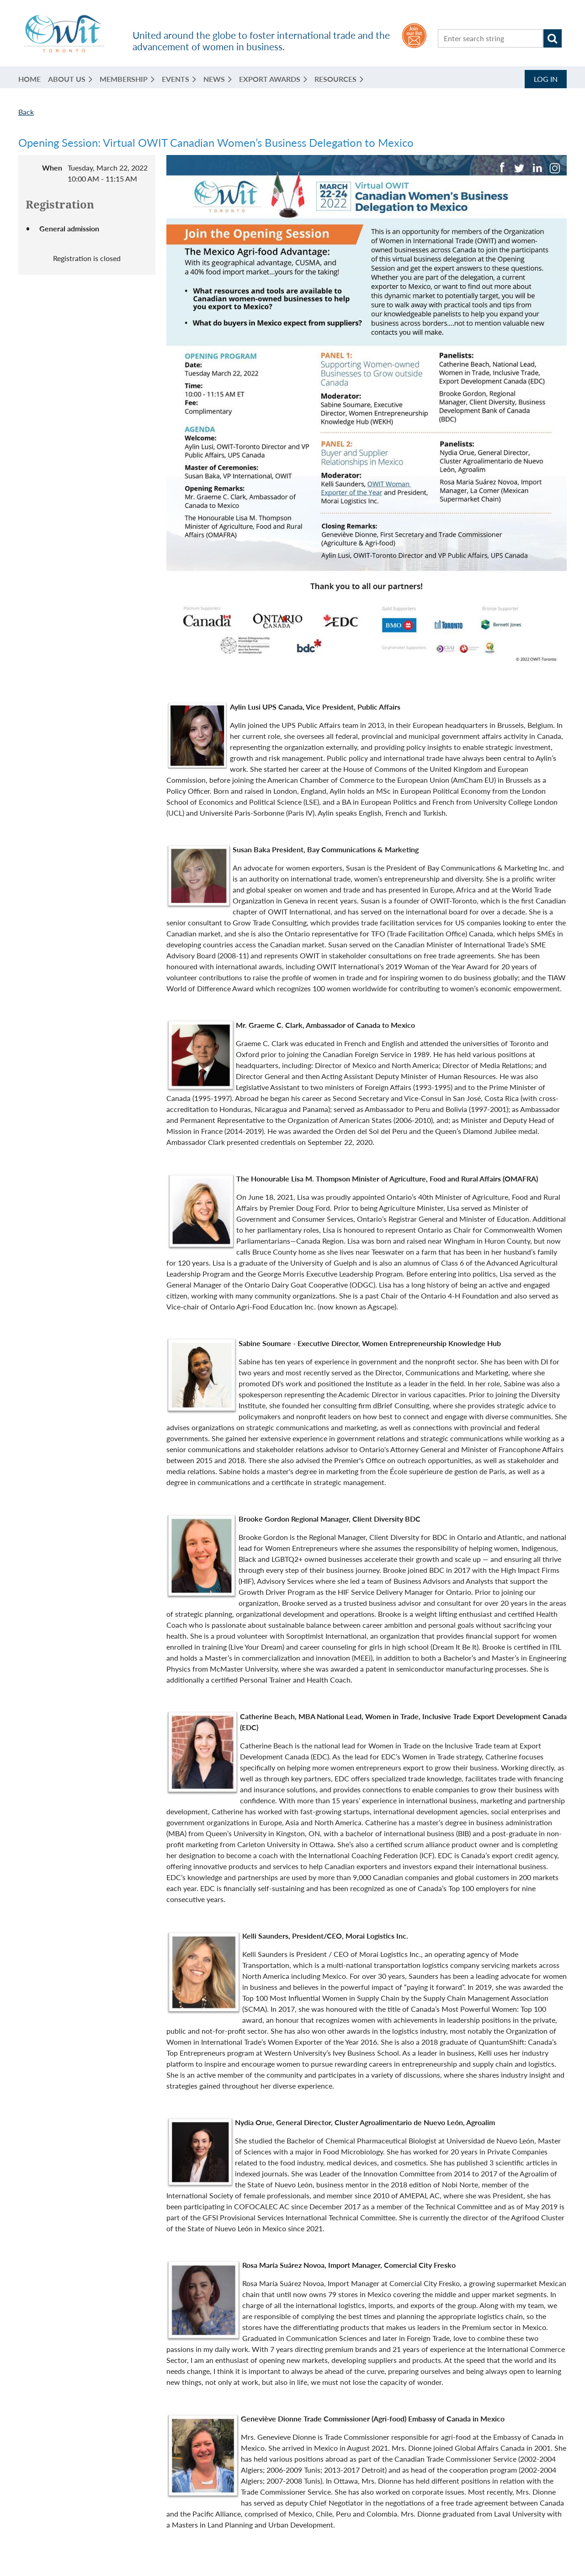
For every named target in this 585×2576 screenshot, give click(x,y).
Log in (546, 79)
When (52, 167)
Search (552, 38)
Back (26, 111)
